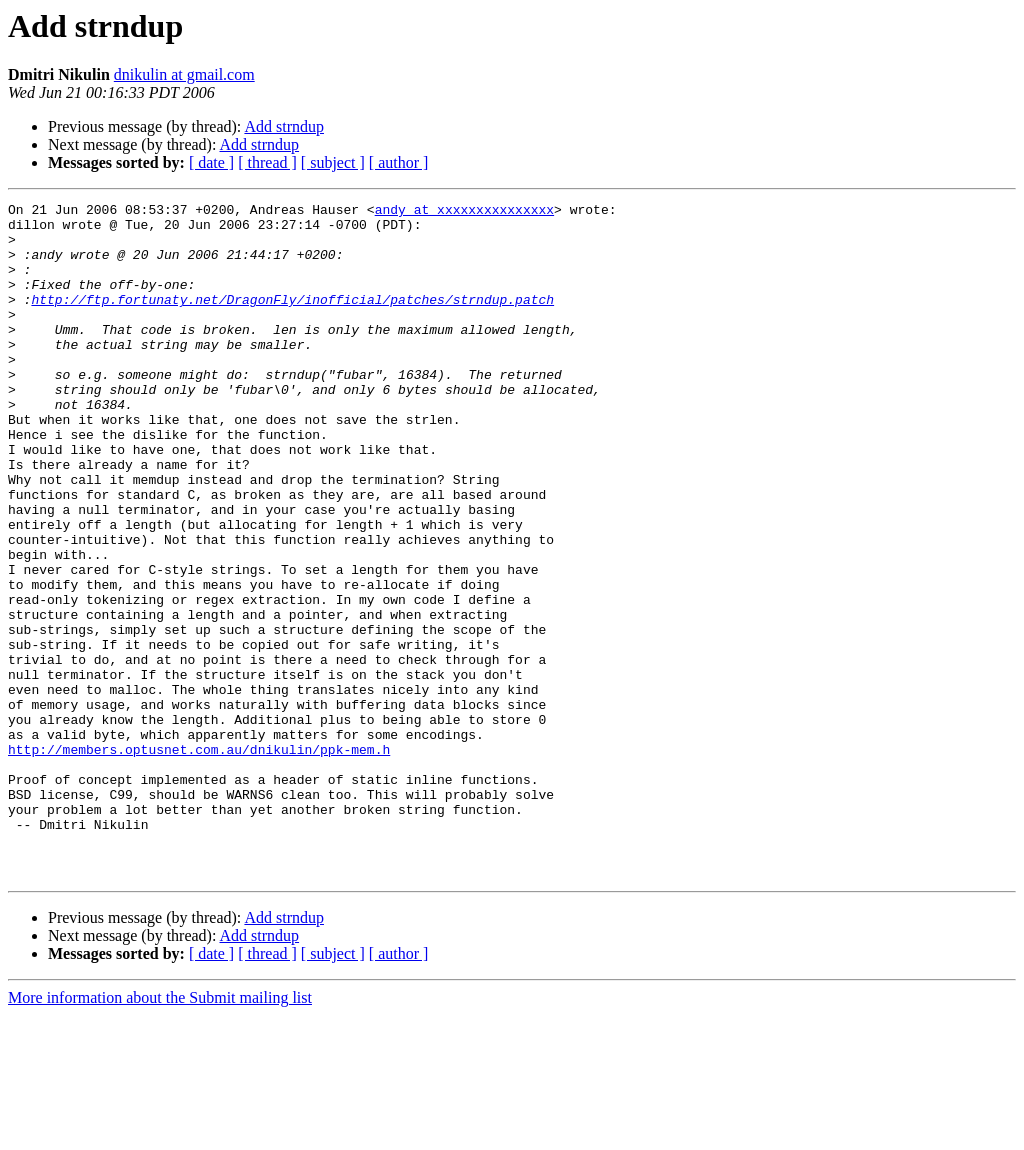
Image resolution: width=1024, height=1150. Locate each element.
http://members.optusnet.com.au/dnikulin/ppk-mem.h (199, 860)
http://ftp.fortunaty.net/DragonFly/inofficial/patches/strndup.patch (292, 320)
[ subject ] (333, 162)
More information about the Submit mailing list (160, 1132)
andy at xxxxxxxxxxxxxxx (464, 212)
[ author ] (399, 162)
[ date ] (211, 162)
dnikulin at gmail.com (184, 74)
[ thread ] (267, 162)
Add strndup (284, 126)
